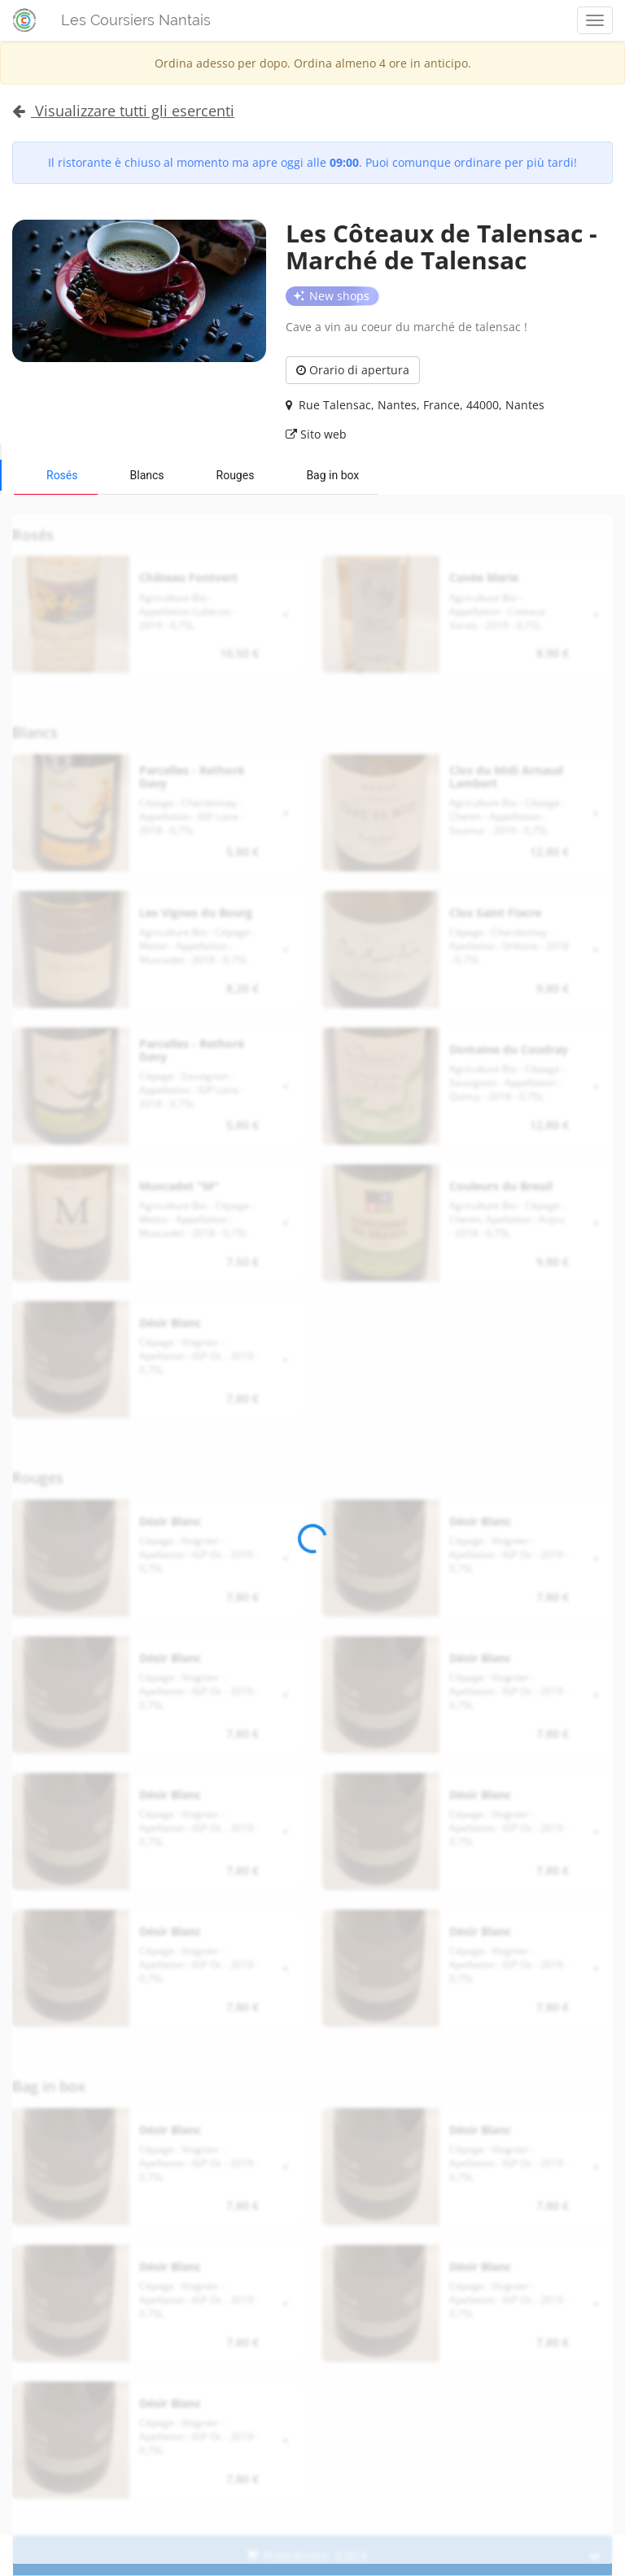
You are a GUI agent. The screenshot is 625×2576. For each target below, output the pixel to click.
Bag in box (332, 475)
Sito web (316, 434)
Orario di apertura (352, 370)
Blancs (147, 475)
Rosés (62, 475)
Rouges (235, 475)
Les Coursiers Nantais (136, 19)
